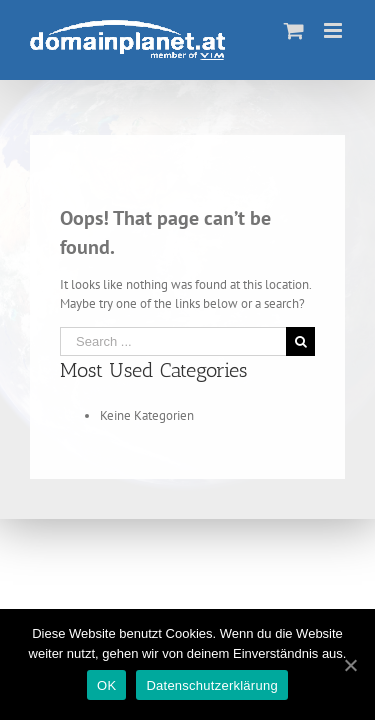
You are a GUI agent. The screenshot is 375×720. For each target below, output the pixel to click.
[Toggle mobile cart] (294, 30)
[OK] (350, 665)
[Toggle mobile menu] (334, 30)
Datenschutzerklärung (211, 685)
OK (106, 685)
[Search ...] (173, 341)
